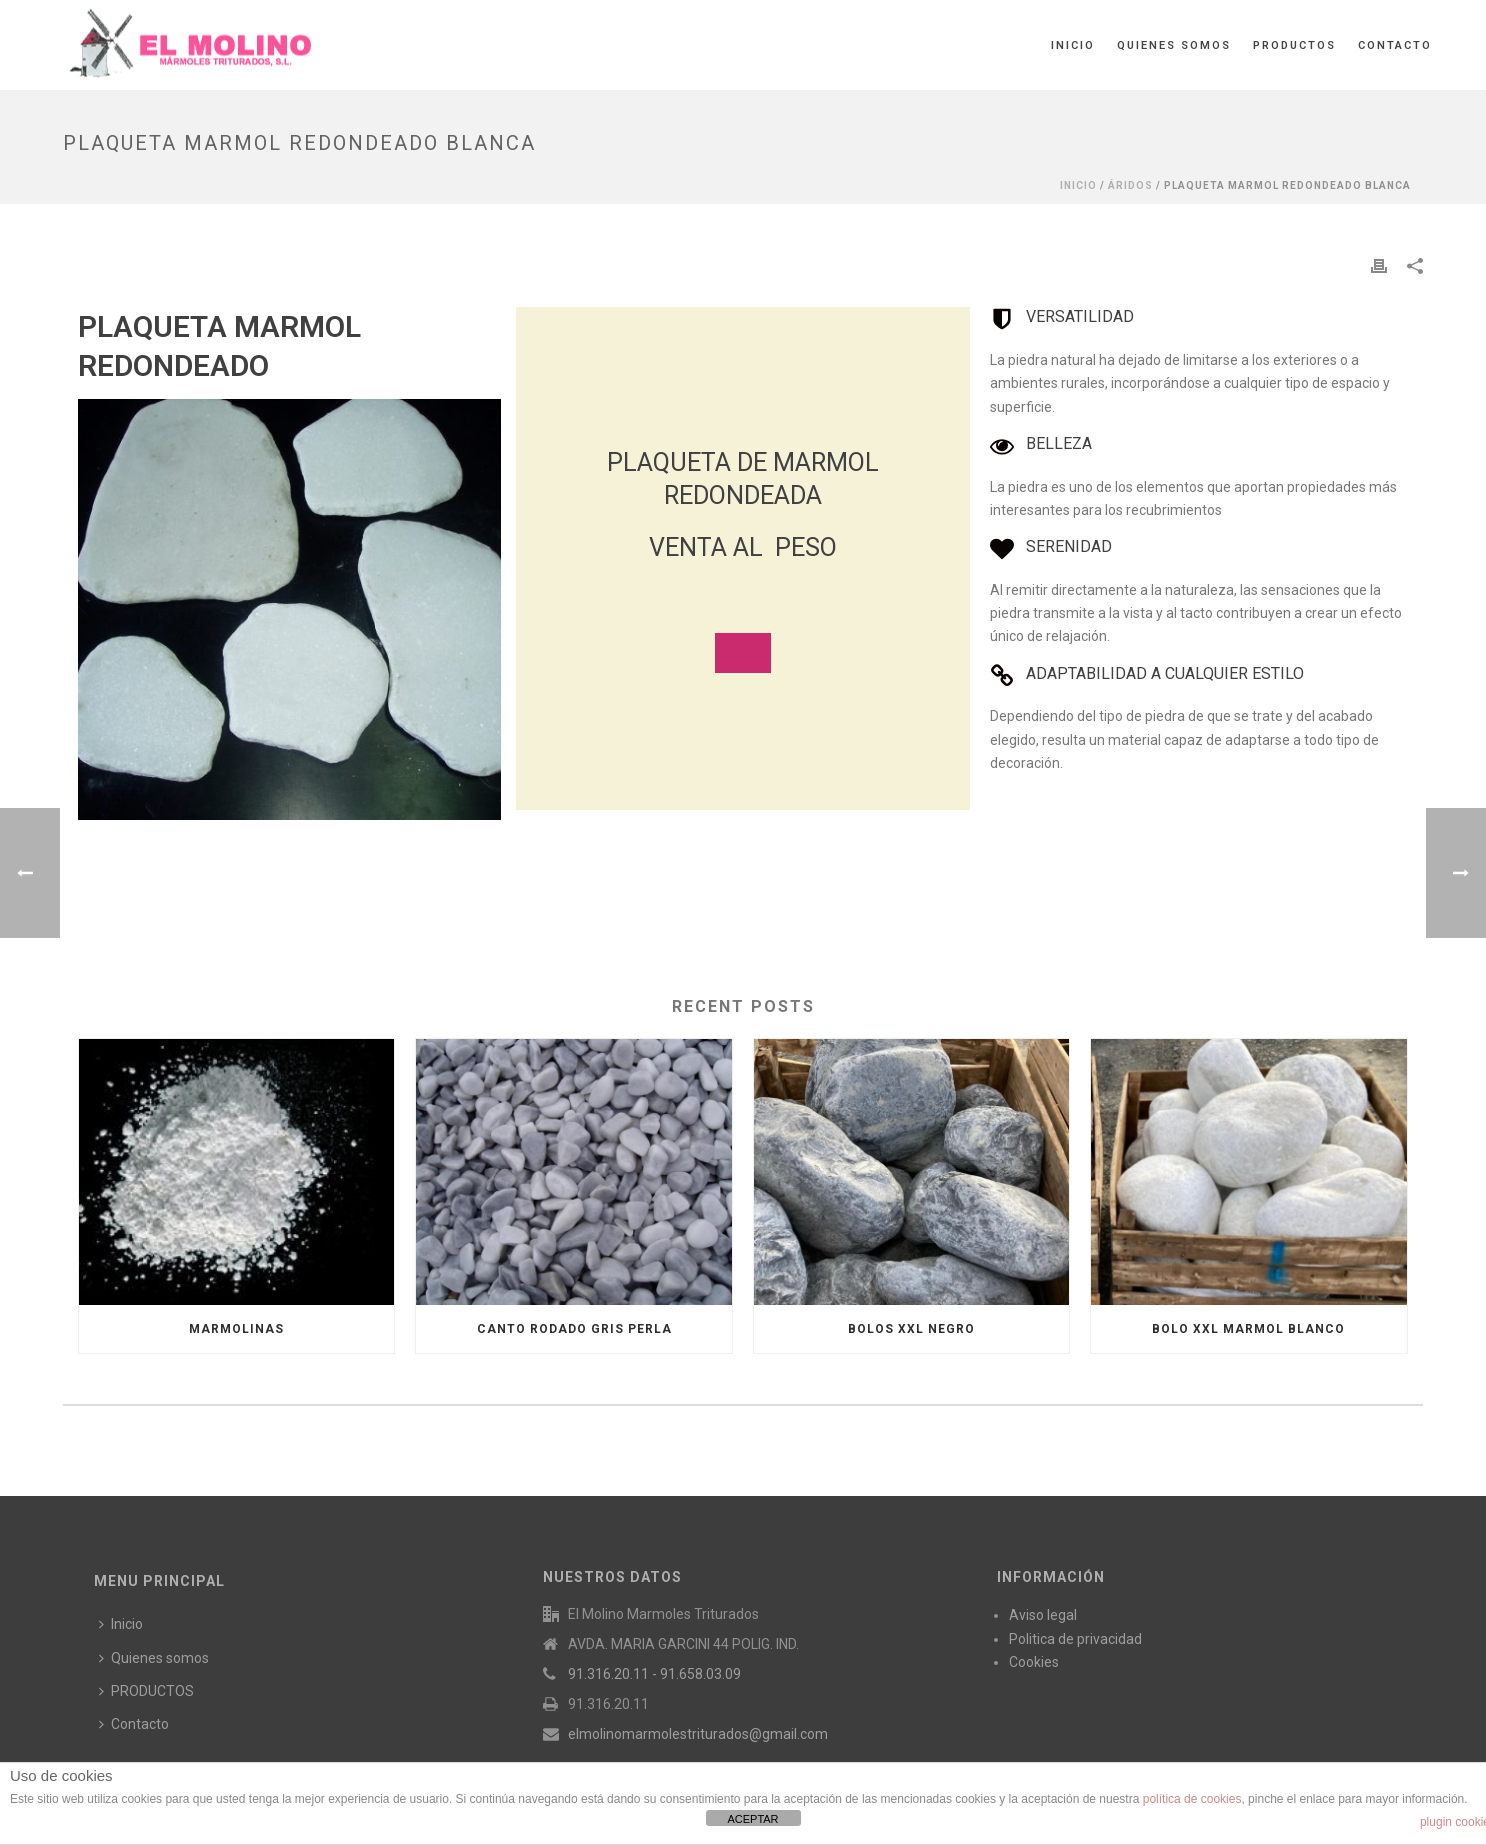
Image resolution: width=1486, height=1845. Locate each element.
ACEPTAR (752, 1819)
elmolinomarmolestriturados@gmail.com (698, 1734)
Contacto (1395, 45)
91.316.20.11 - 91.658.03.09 (654, 1674)
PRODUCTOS (1294, 45)
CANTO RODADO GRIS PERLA (574, 1329)
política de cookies (1192, 1799)
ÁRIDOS (1130, 185)
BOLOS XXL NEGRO (911, 1329)
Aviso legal (1043, 1615)
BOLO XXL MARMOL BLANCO (1248, 1329)
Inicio (1073, 45)
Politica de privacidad (1075, 1639)
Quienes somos (1174, 45)
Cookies (1034, 1662)
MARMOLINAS (236, 1329)
